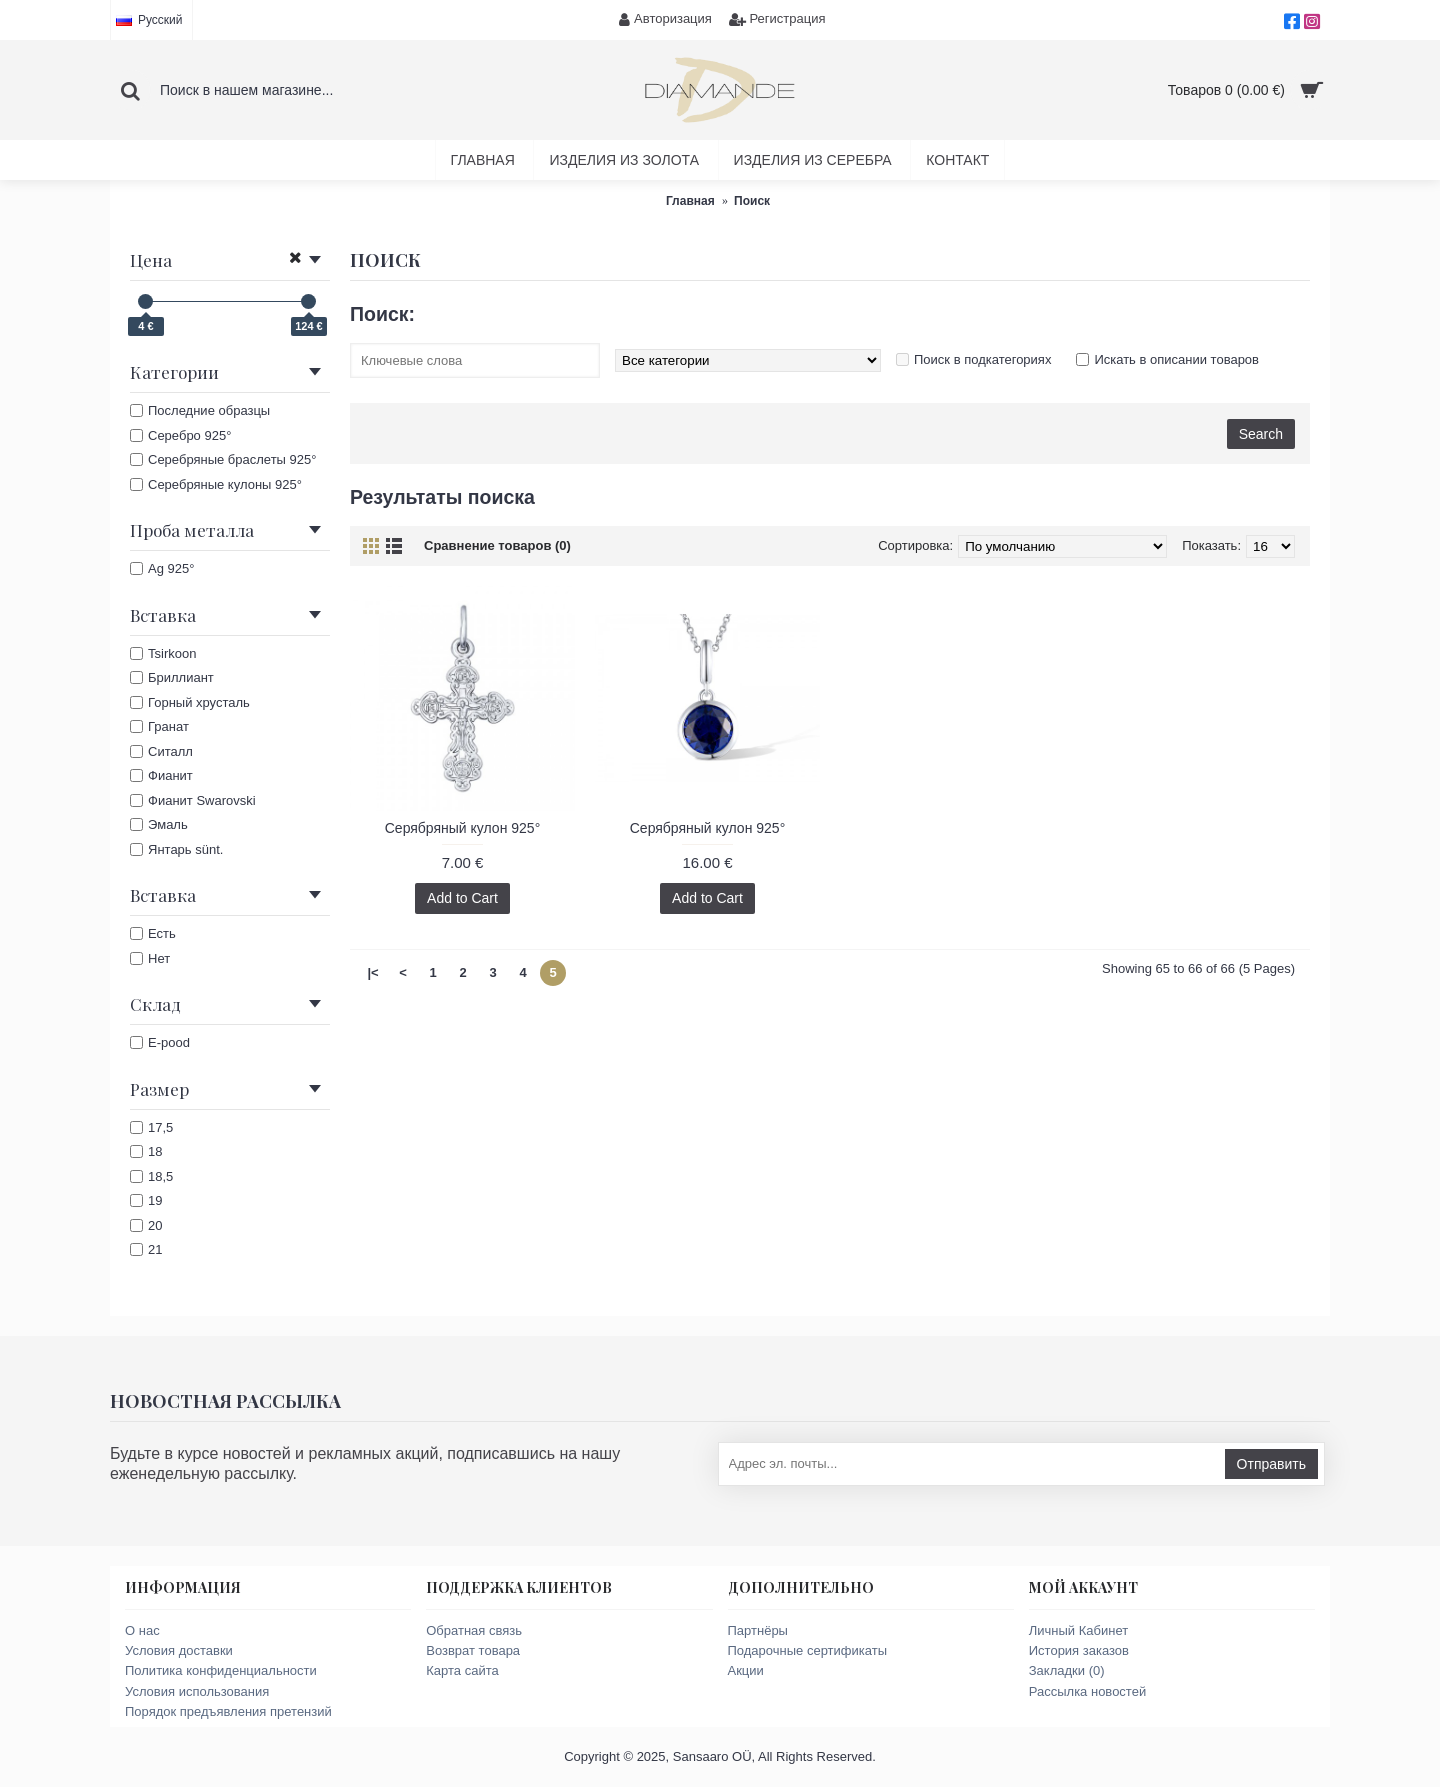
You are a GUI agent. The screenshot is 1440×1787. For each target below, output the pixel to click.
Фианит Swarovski (193, 800)
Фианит (161, 775)
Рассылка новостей (1087, 1691)
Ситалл (161, 751)
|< (372, 972)
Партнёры (758, 1630)
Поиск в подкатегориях (982, 359)
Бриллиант (172, 677)
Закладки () (1067, 1670)
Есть (153, 933)
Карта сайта (462, 1670)
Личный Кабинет (1078, 1630)
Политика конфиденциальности (221, 1670)
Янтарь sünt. (176, 849)
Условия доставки (179, 1650)
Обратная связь (474, 1630)
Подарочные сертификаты (807, 1650)
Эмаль (159, 824)
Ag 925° (162, 568)
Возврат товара (473, 1650)
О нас (142, 1630)
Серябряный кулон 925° (463, 828)
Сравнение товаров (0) (497, 545)
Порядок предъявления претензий (228, 1711)
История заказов (1079, 1650)
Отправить (1271, 1464)
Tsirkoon (163, 653)
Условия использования (197, 1691)
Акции (746, 1670)
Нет (150, 958)
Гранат (159, 726)
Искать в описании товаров (1176, 359)
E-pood (160, 1042)
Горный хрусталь (190, 702)
